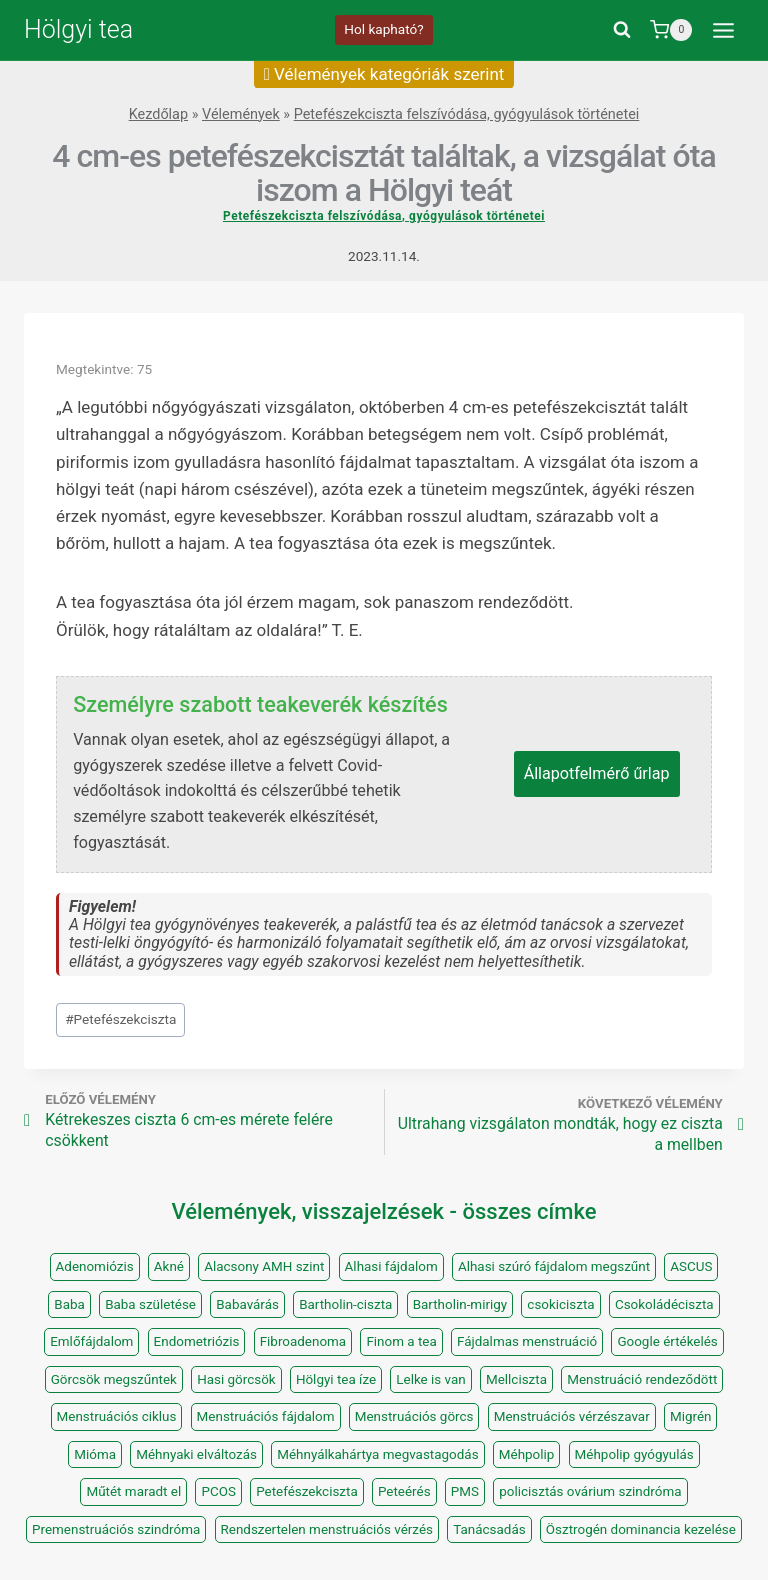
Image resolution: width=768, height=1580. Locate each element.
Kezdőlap (158, 114)
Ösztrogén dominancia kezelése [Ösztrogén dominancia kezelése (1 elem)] (641, 1529)
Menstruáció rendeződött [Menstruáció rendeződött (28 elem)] (642, 1379)
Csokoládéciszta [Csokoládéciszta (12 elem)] (664, 1304)
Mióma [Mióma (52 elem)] (95, 1454)
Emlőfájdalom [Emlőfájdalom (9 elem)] (91, 1341)
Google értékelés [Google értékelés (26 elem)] (667, 1341)
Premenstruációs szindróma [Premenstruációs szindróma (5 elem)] (116, 1529)
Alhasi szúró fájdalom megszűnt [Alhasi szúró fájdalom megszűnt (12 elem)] (554, 1266)
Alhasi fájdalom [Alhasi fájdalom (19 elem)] (391, 1266)
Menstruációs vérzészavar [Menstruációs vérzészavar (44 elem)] (572, 1416)
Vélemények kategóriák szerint (384, 74)
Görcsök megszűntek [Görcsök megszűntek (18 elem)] (114, 1379)
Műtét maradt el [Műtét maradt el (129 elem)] (133, 1491)
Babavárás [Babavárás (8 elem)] (247, 1304)
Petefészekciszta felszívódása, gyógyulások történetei (467, 114)
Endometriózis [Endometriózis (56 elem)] (197, 1341)
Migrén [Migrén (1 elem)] (691, 1416)
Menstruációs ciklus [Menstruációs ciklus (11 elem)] (117, 1416)
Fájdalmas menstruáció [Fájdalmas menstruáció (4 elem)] (527, 1341)
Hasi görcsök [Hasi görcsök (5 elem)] (236, 1379)
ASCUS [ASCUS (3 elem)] (691, 1266)
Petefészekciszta (120, 1019)
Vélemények (241, 114)
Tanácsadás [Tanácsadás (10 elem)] (489, 1529)
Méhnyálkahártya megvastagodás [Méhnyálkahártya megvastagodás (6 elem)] (377, 1454)
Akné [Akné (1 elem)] (169, 1266)
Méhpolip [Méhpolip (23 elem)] (527, 1454)
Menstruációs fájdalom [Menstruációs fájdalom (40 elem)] (266, 1416)
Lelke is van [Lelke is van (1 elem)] (430, 1379)
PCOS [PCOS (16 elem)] (218, 1491)
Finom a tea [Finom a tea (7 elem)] (401, 1341)
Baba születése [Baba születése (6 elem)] (150, 1304)
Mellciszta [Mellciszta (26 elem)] (516, 1379)
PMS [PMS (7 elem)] (465, 1491)
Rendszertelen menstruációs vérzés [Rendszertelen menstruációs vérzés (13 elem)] (327, 1529)
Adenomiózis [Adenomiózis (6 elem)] (95, 1266)
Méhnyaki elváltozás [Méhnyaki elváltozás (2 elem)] (196, 1454)
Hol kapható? (383, 29)
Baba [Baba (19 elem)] (69, 1304)
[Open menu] (723, 30)
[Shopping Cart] (671, 30)
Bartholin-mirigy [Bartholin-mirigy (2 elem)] (460, 1304)
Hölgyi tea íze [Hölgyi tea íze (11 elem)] (336, 1379)
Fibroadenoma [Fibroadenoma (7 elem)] (303, 1341)
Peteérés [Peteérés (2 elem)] (404, 1491)
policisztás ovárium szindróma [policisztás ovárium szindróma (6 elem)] (590, 1491)
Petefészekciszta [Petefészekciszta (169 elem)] (307, 1491)
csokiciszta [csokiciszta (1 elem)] (560, 1304)
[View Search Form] (622, 30)
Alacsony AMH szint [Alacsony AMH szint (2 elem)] (264, 1266)
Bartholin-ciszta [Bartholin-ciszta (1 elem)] (345, 1304)
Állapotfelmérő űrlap (597, 773)
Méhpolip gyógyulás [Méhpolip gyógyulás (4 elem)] (634, 1454)
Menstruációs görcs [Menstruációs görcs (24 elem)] (414, 1416)
